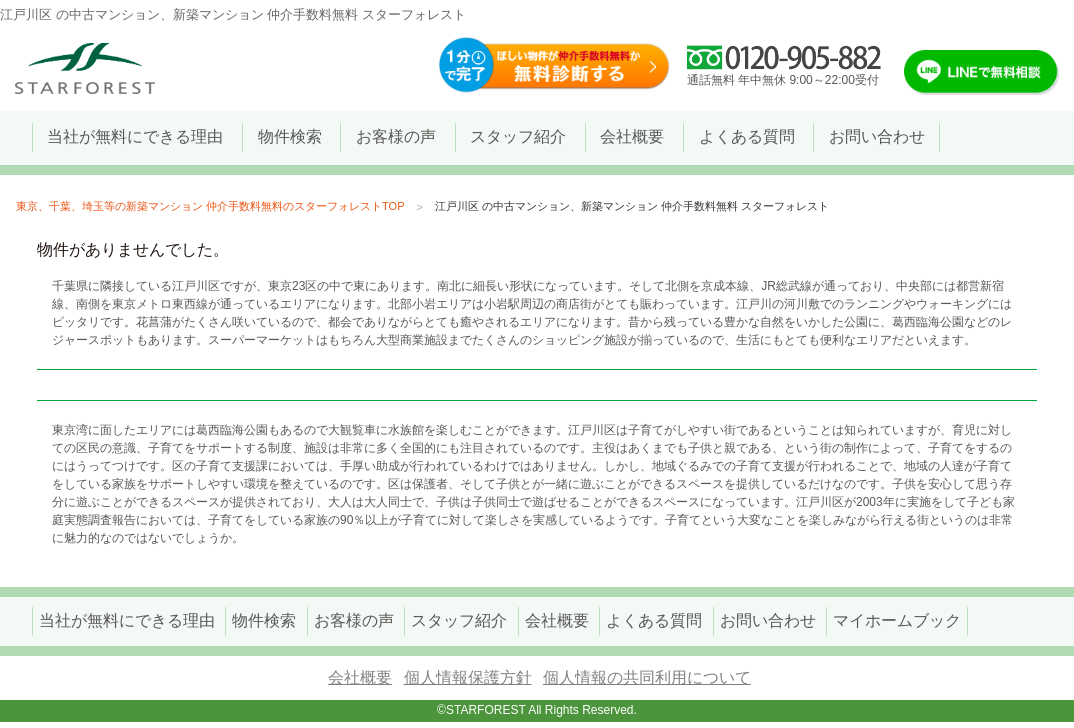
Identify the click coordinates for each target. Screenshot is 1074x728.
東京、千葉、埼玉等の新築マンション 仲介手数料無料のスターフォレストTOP (210, 206)
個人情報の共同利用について (647, 677)
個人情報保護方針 (468, 677)
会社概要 (360, 677)
